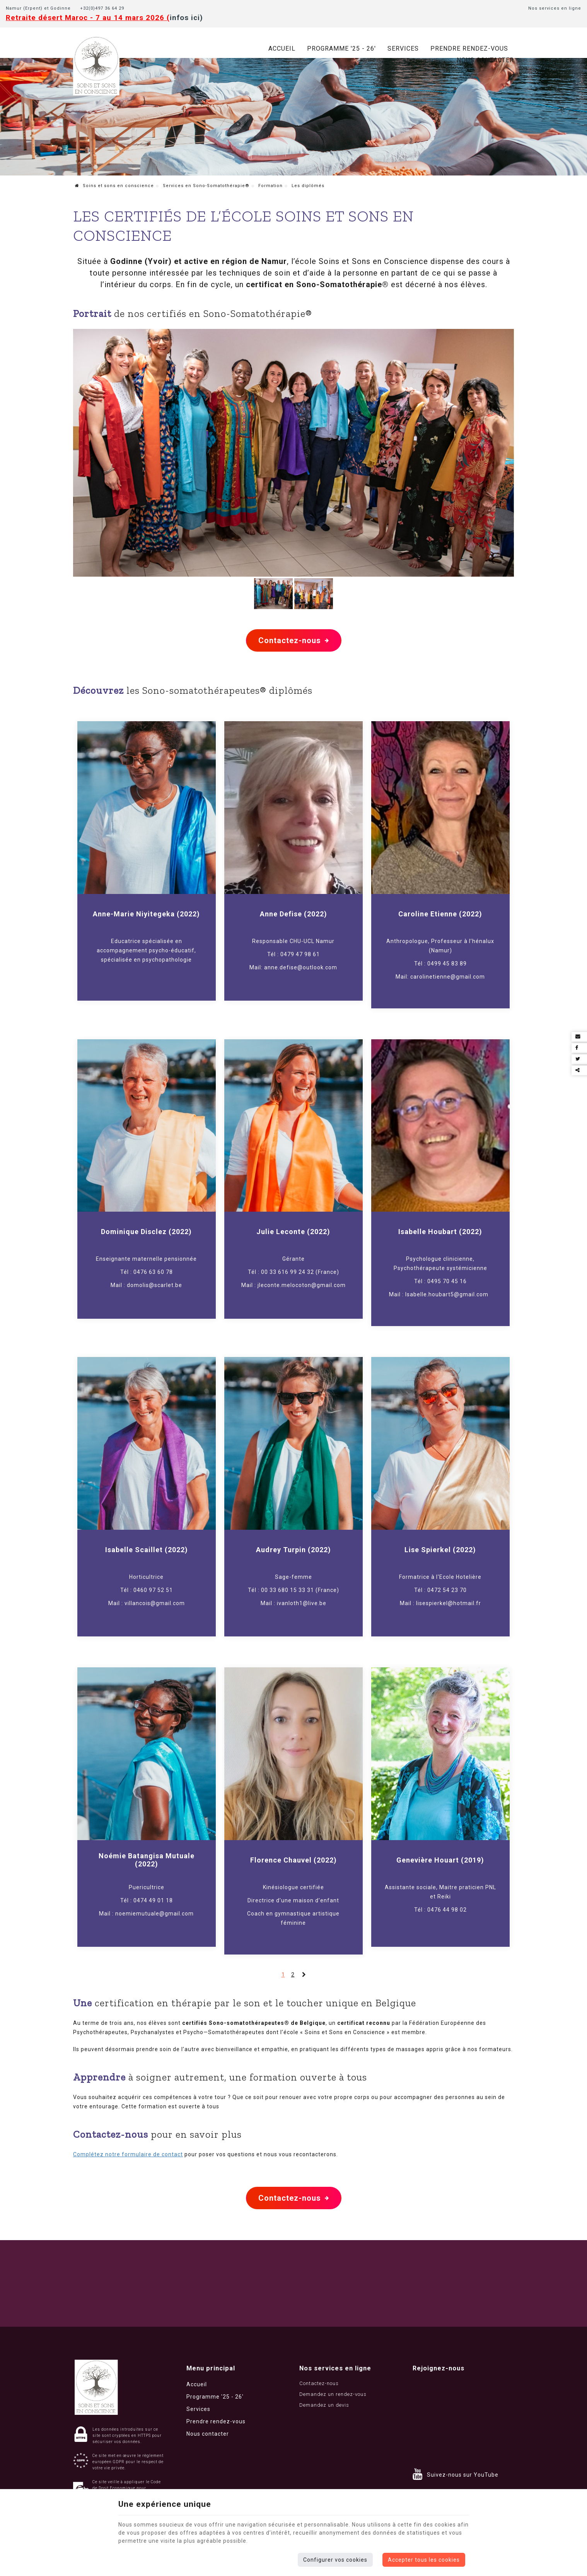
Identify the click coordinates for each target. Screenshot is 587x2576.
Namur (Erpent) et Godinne (38, 8)
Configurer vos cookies (335, 2560)
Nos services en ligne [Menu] (335, 2368)
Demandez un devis (324, 2405)
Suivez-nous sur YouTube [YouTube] (462, 2475)
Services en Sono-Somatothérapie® (206, 185)
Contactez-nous (293, 640)
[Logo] (96, 65)
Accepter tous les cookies (424, 2560)
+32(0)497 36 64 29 (104, 8)
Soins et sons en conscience (114, 185)
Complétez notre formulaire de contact (128, 2154)
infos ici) (186, 18)
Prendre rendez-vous (469, 48)
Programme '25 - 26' (341, 48)
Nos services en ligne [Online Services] (554, 8)
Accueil (281, 48)
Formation (270, 185)
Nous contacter (485, 60)
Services (403, 48)
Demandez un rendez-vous (333, 2394)
